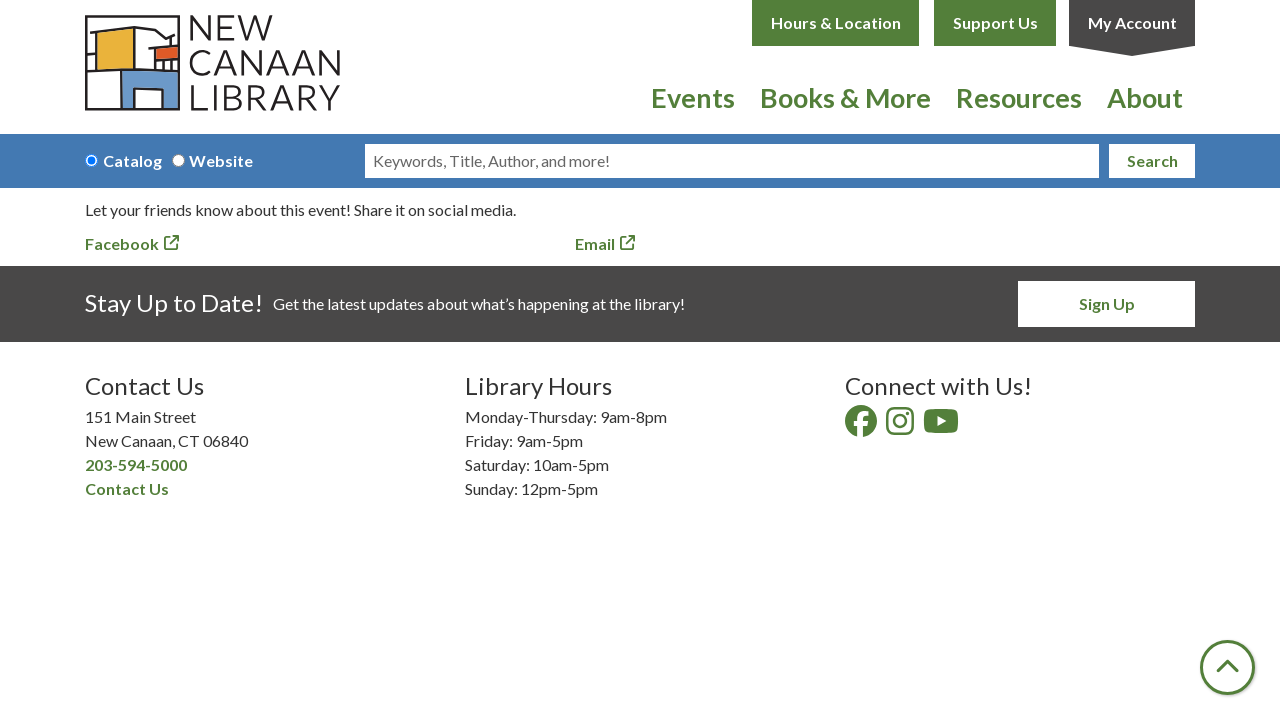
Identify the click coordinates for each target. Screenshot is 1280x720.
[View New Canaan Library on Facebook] (862, 426)
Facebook (122, 243)
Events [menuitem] (693, 97)
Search (1152, 160)
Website (221, 160)
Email (595, 243)
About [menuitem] (1145, 97)
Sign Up (1107, 303)
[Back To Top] (1227, 667)
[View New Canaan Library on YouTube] (942, 426)
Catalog (132, 160)
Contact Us (127, 488)
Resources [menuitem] (1019, 97)
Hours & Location (836, 22)
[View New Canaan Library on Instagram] (901, 426)
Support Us (995, 22)
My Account (1132, 22)
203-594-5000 (136, 464)
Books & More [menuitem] (845, 97)
